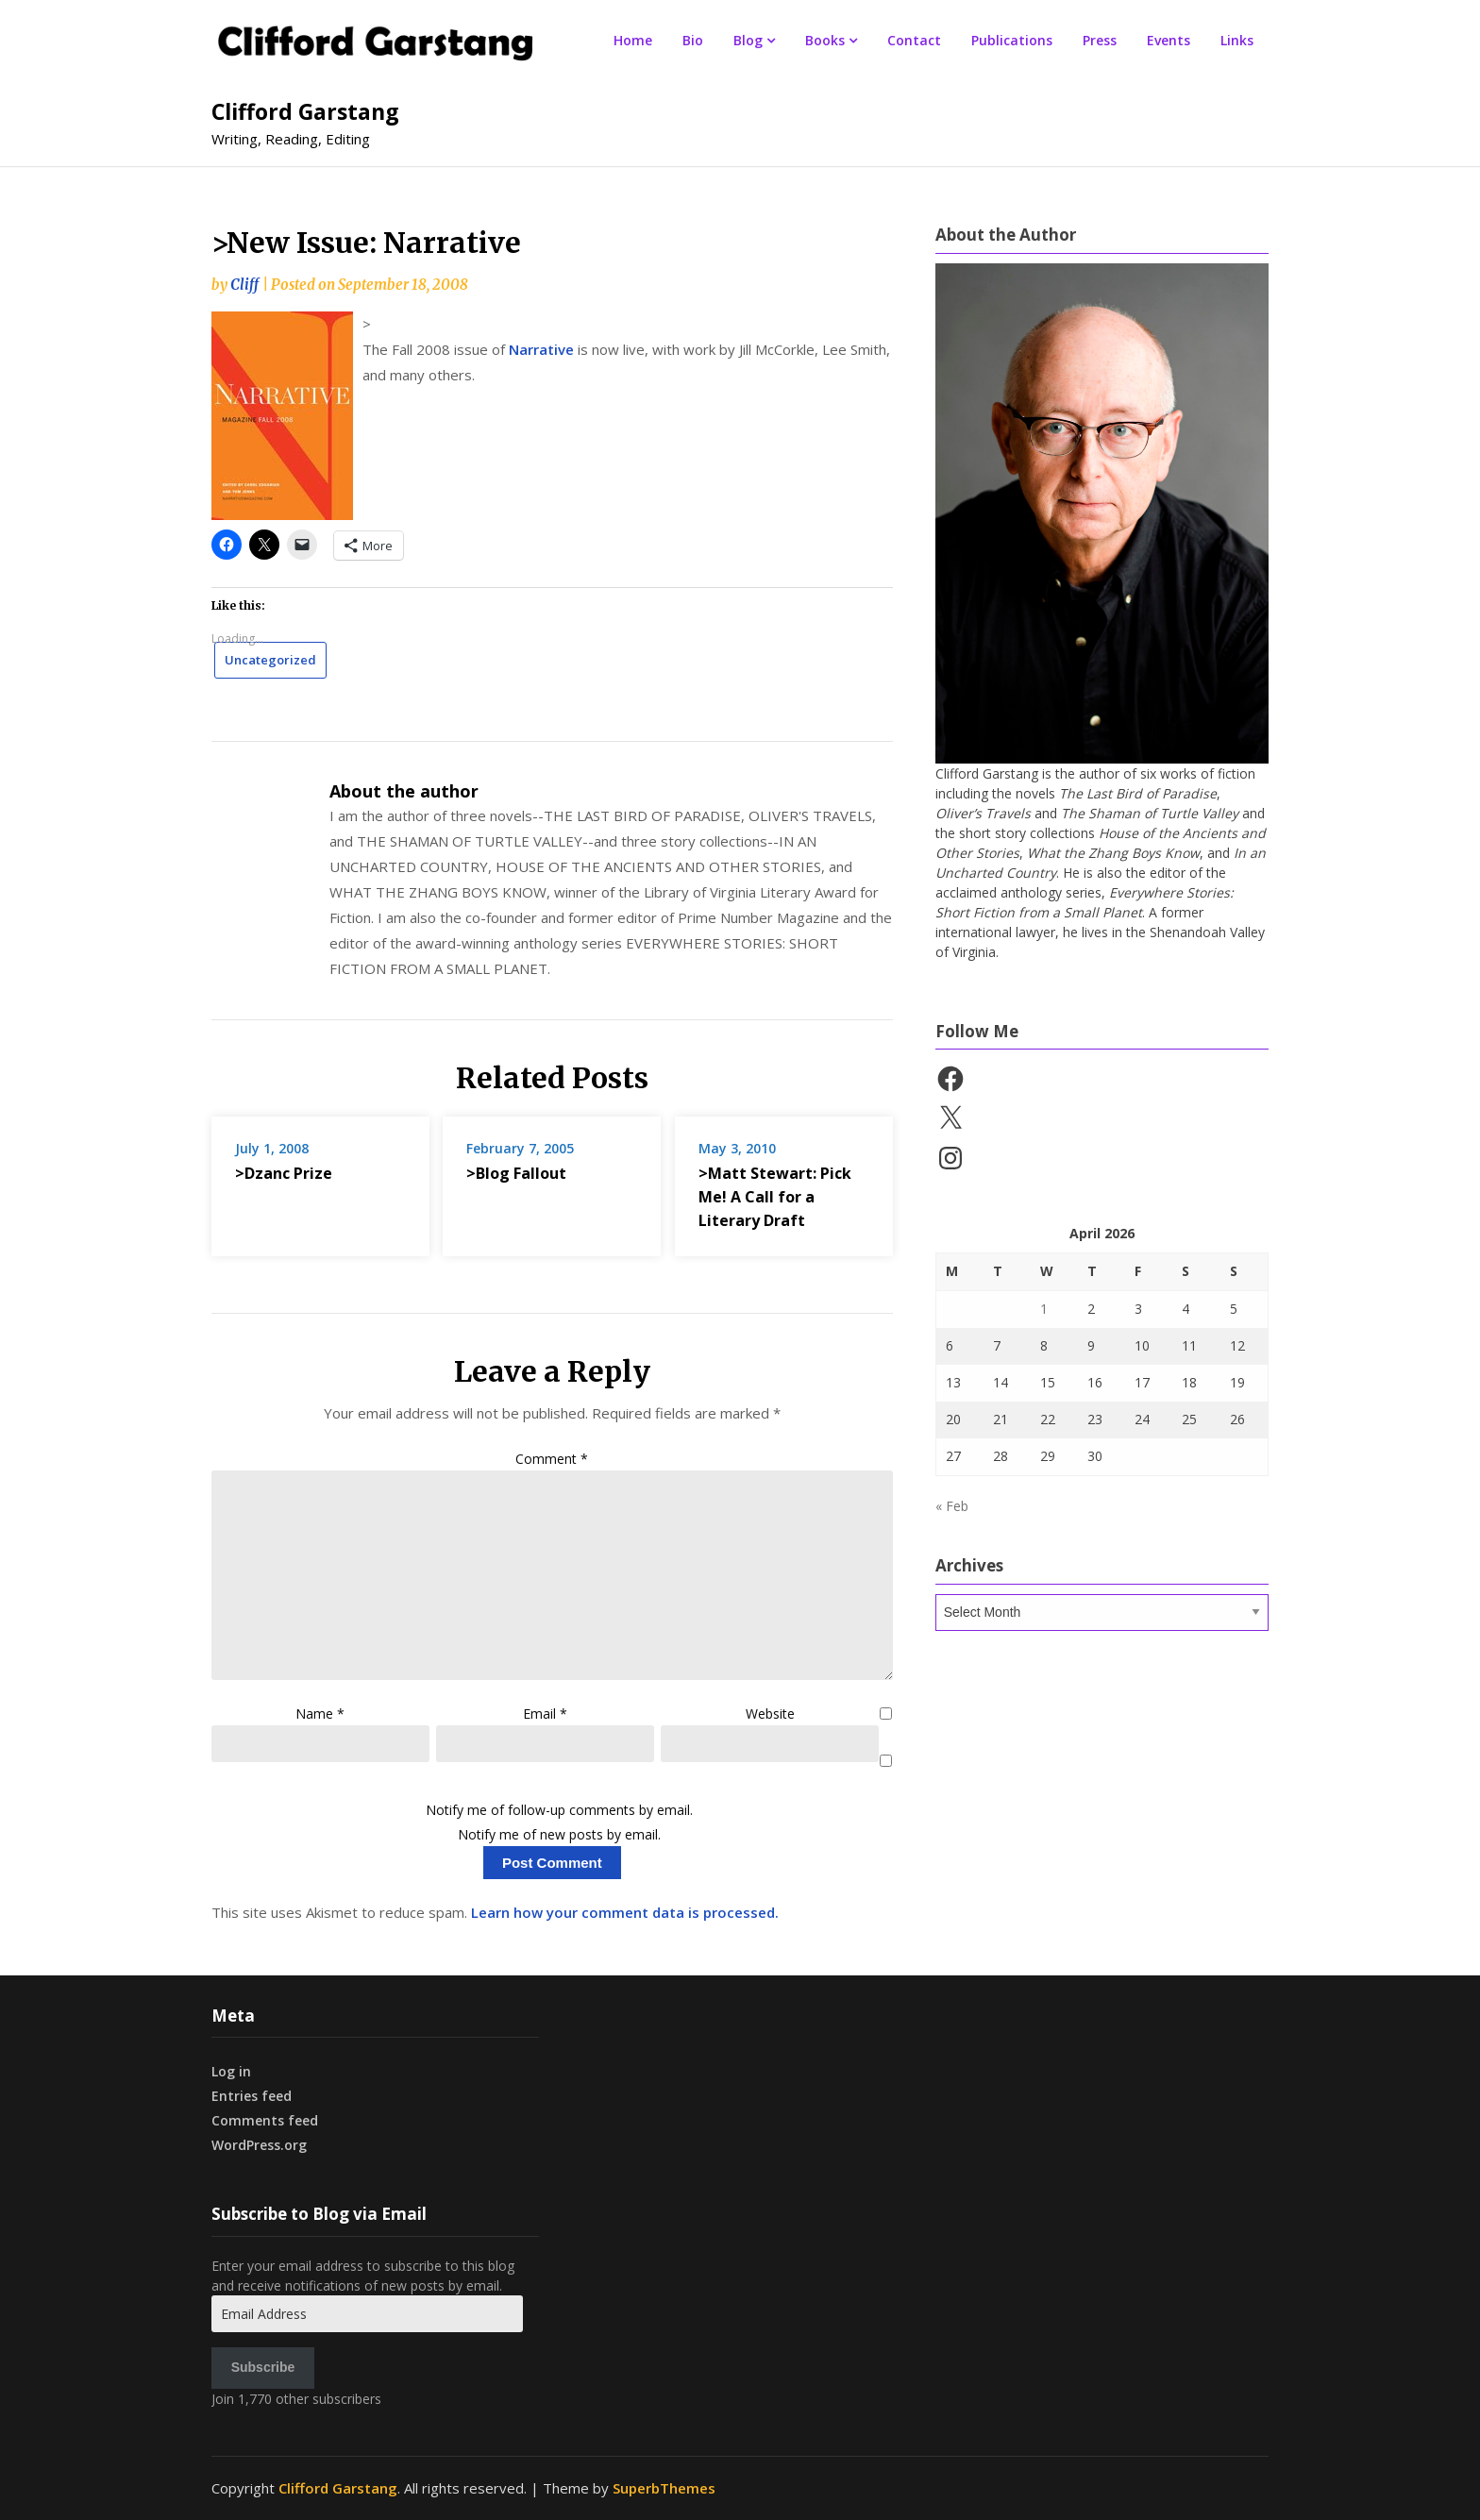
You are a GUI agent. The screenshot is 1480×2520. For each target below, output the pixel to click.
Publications (1011, 40)
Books (825, 40)
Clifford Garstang (305, 111)
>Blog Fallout (516, 1173)
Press (1100, 40)
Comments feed (264, 2120)
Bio (692, 40)
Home (633, 40)
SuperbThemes (664, 2487)
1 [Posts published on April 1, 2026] (1044, 1309)
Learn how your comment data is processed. (625, 1912)
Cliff (244, 285)
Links (1236, 40)
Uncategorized (270, 659)
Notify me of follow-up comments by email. (559, 1810)
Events (1168, 40)
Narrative (541, 349)
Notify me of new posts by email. (559, 1834)
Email (545, 1713)
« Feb (951, 1506)
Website (770, 1713)
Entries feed (251, 2096)
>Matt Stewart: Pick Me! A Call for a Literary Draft (774, 1197)
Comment (551, 1459)
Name (320, 1713)
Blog (748, 40)
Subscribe (263, 2367)
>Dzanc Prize (283, 1173)
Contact (914, 40)
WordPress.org (259, 2145)
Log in (231, 2071)
